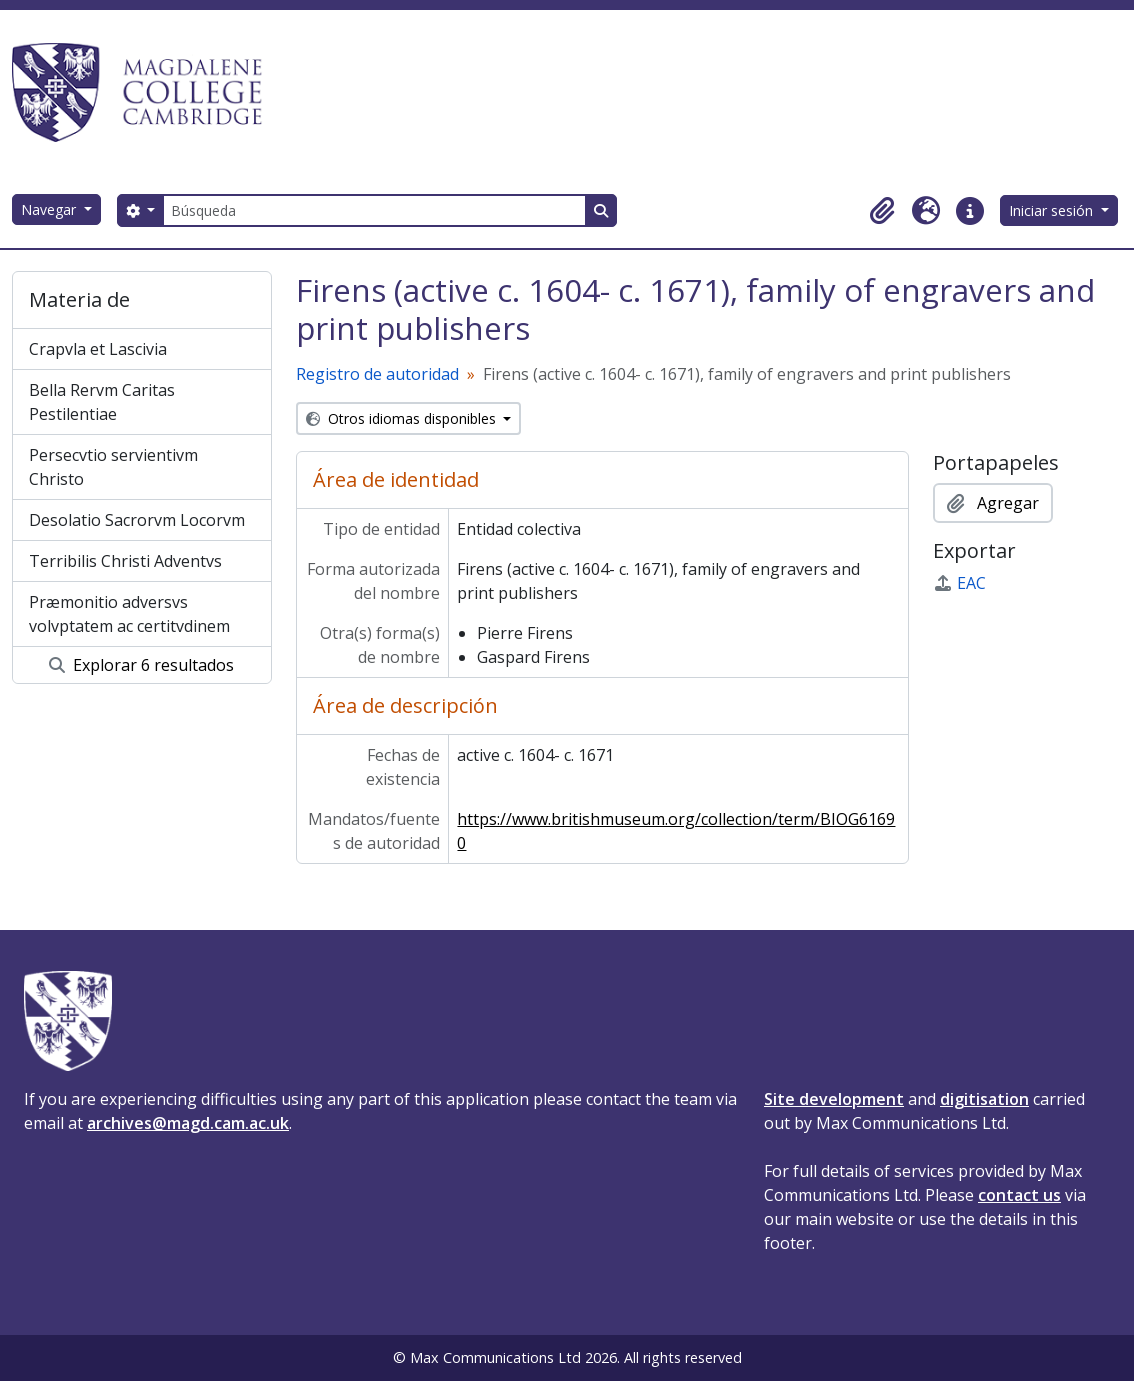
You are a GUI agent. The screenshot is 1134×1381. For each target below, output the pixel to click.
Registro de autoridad (377, 374)
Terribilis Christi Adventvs (125, 561)
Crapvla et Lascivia (98, 349)
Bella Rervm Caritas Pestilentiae (102, 402)
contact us (1019, 1195)
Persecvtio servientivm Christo (113, 467)
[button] (882, 211)
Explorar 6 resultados (141, 665)
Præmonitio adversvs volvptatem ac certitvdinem (129, 614)
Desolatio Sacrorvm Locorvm (137, 520)
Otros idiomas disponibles (403, 418)
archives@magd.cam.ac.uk (188, 1123)
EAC (959, 583)
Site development (834, 1099)
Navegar (50, 209)
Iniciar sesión (1053, 210)
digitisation (984, 1099)
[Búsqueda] (374, 210)
